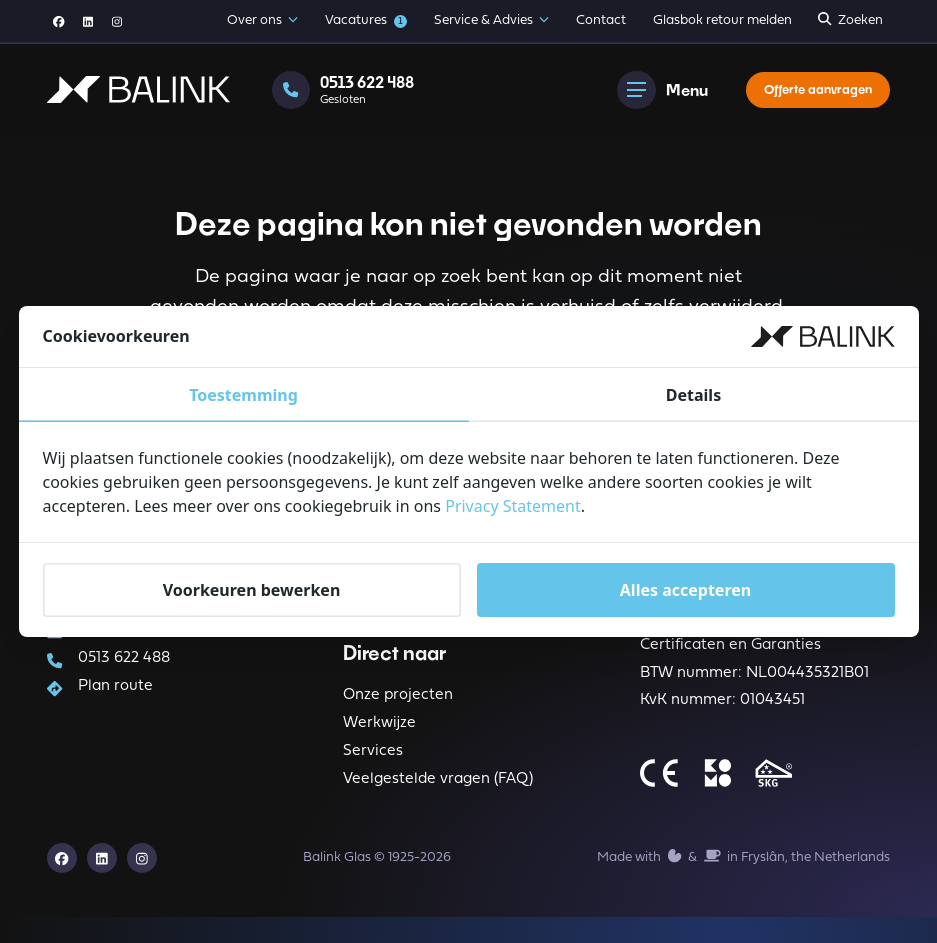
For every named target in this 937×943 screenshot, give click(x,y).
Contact (601, 20)
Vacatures (366, 21)
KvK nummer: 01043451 (722, 721)
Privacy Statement (513, 506)
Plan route (114, 698)
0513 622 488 (123, 667)
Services (373, 769)
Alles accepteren (685, 590)
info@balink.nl (127, 636)
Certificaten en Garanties (730, 660)
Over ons (263, 21)
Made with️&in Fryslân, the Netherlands (743, 880)
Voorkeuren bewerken (252, 590)
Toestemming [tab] (243, 395)
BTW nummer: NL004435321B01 (754, 691)
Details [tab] (693, 395)
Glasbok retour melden (722, 20)
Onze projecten (398, 708)
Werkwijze (379, 738)
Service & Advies (492, 21)
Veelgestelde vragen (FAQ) (438, 799)
